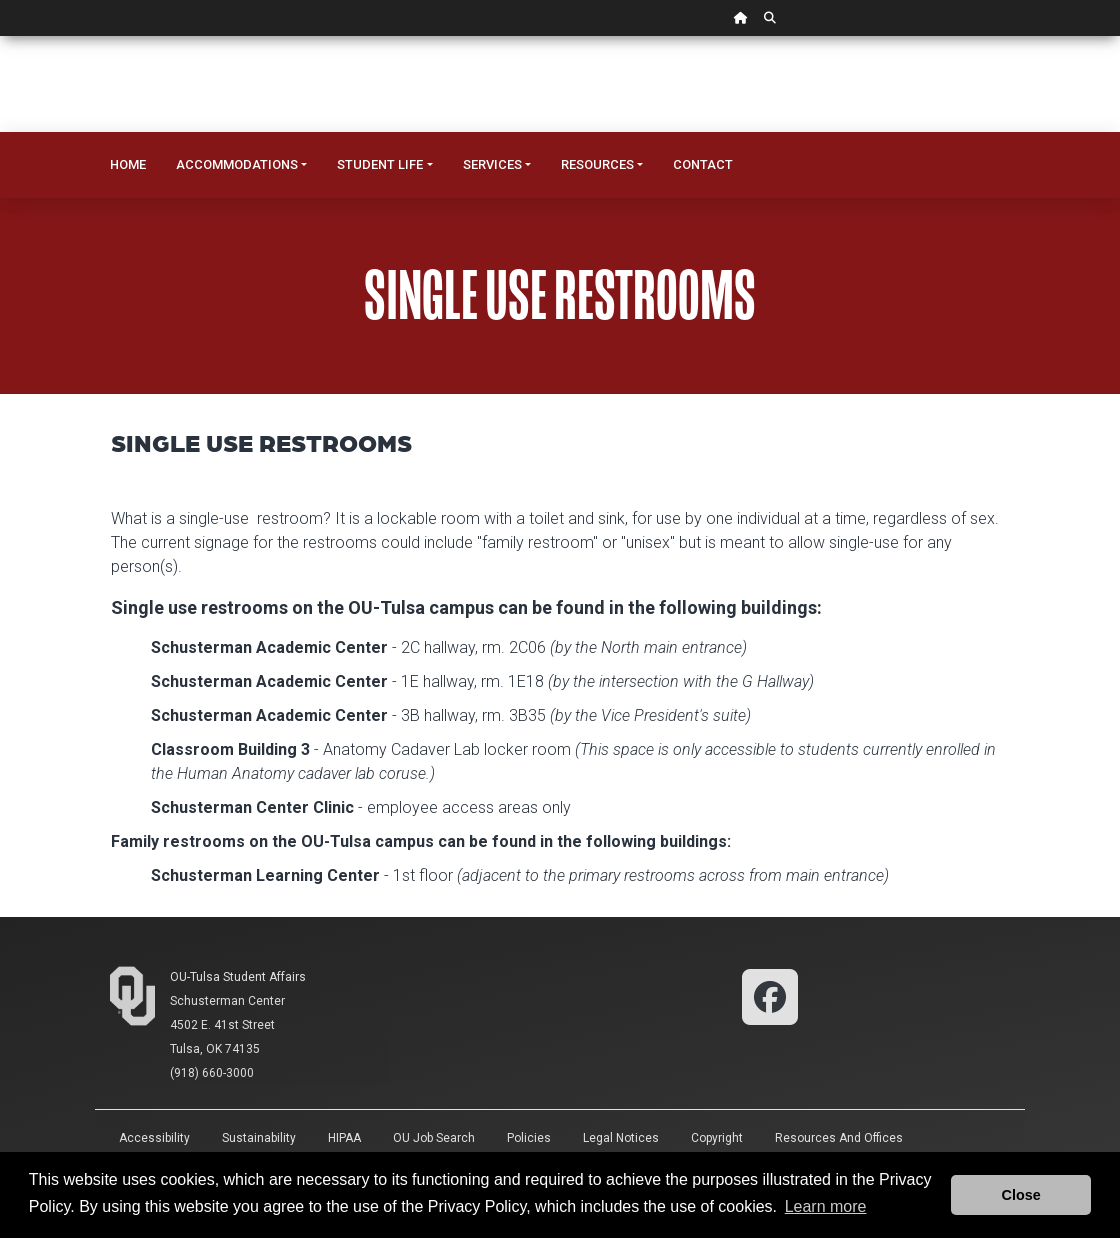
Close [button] (1021, 1195)
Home (128, 164)
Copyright (717, 1138)
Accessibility (154, 1138)
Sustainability (259, 1138)
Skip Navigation (0, 36)
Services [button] (492, 164)
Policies (529, 1138)
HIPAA (344, 1138)
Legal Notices (621, 1138)
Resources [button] (597, 164)
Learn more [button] (826, 1206)
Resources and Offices (839, 1138)
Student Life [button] (380, 164)
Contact (703, 164)
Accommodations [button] (237, 164)
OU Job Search (434, 1138)
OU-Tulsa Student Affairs (238, 977)
